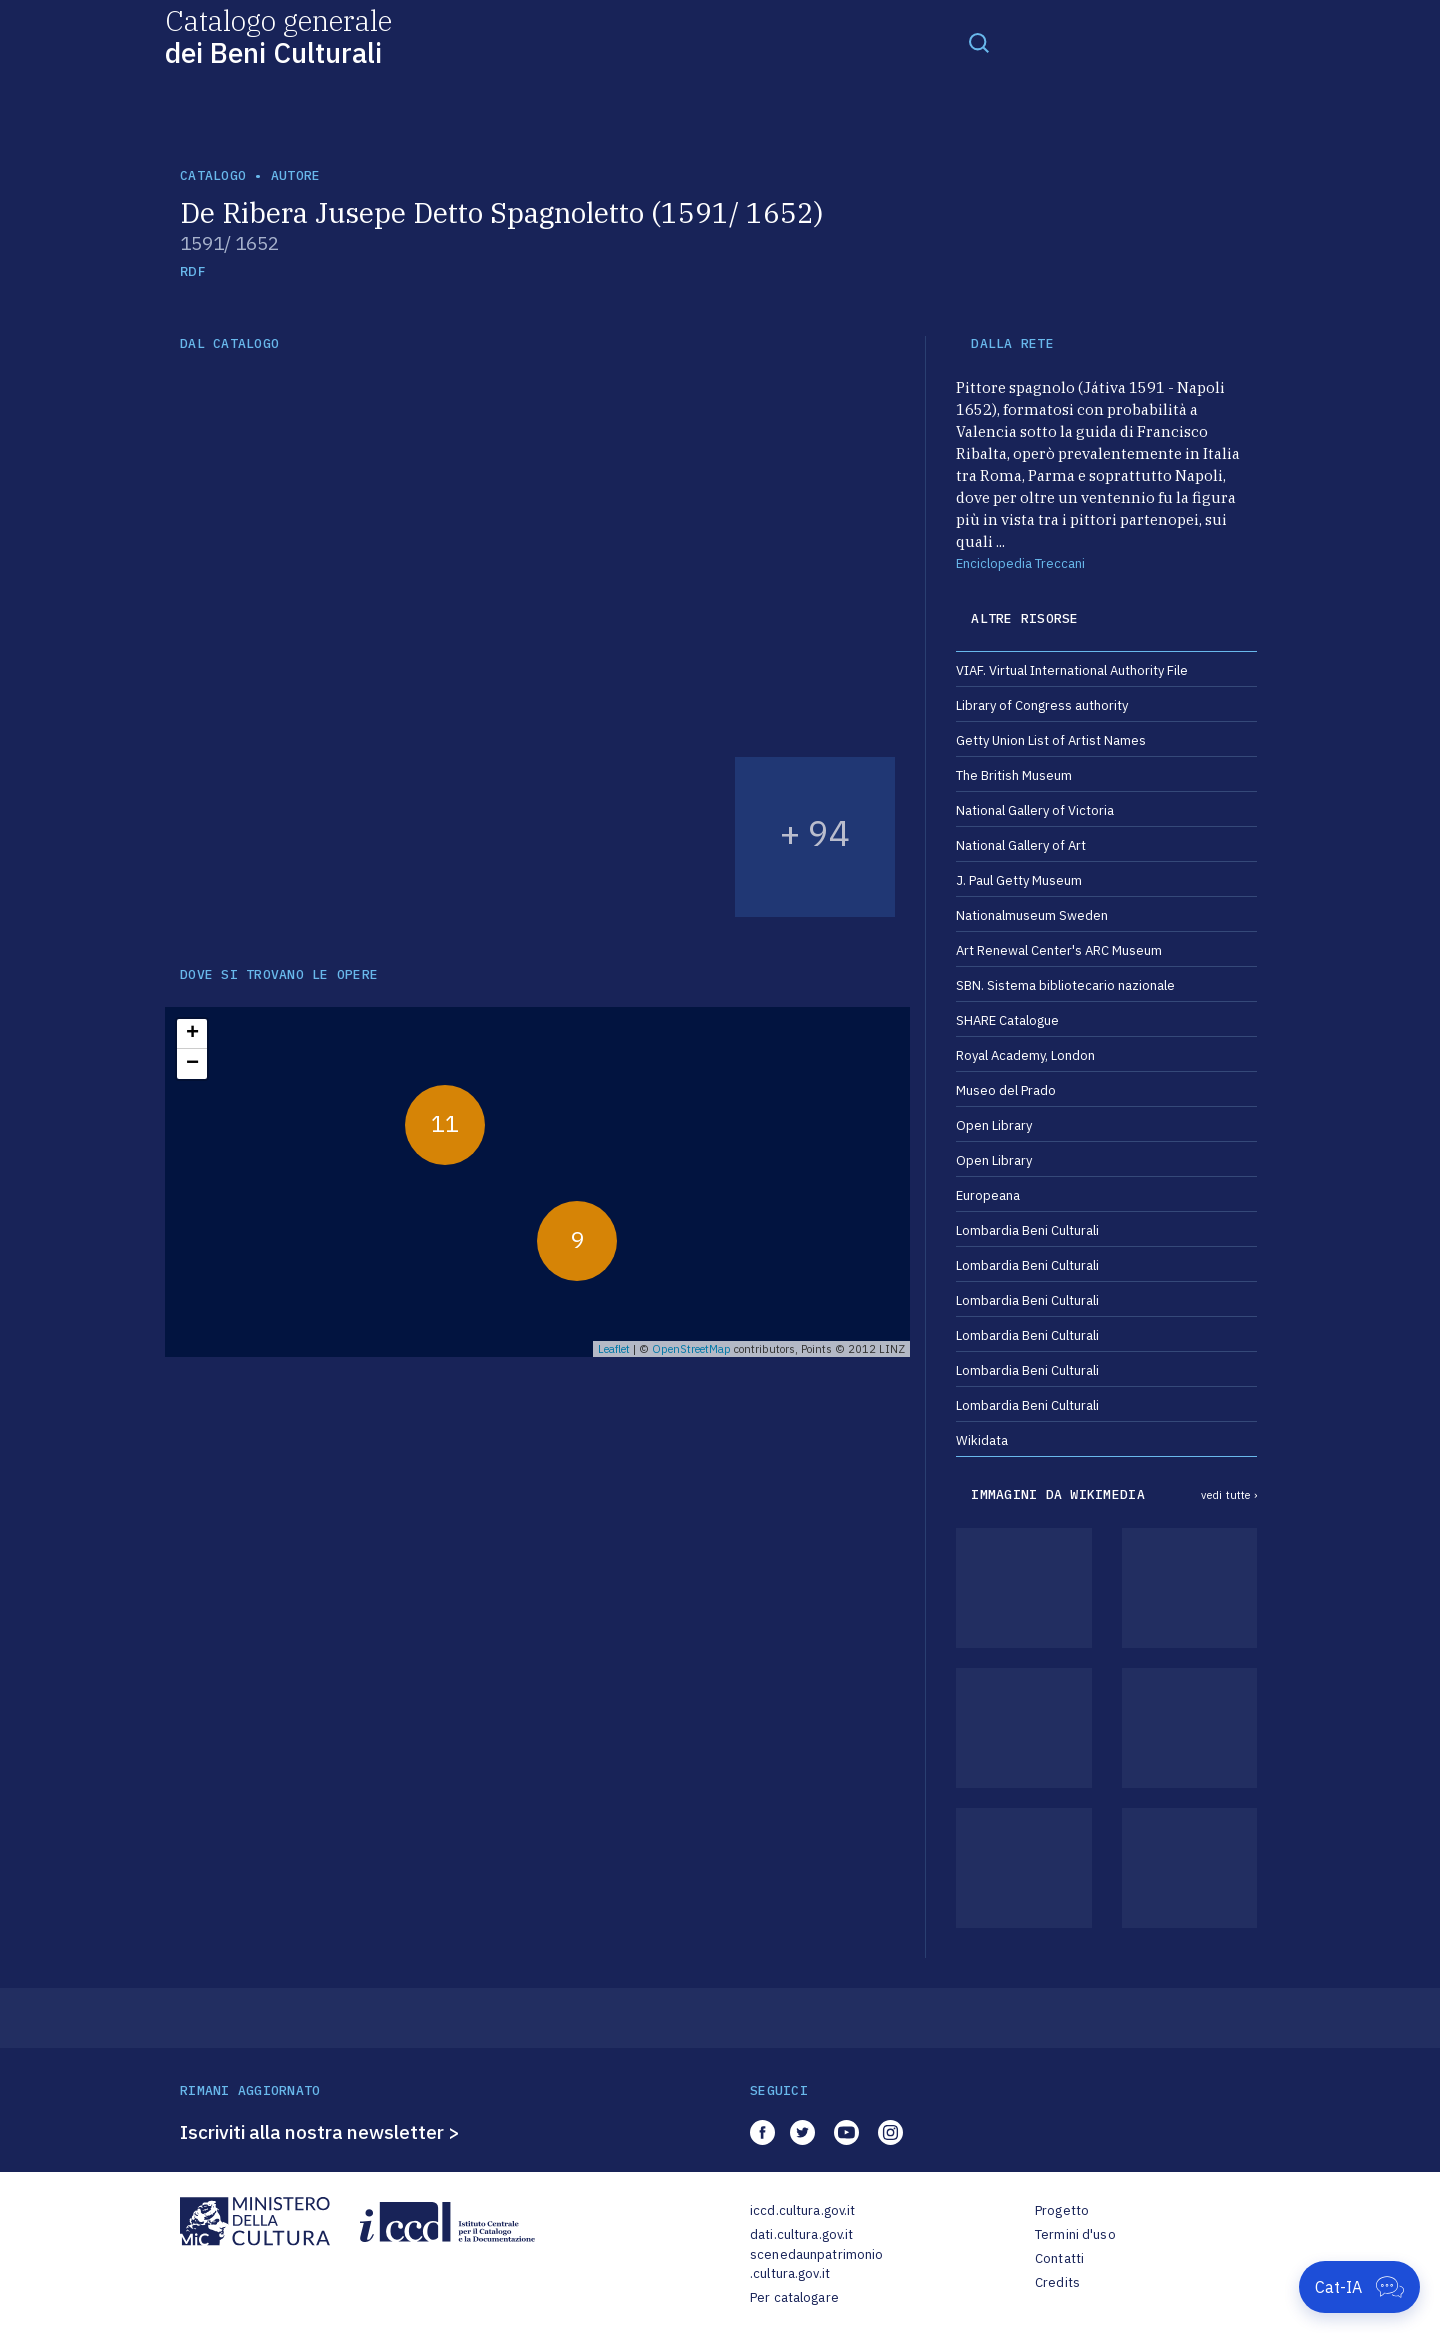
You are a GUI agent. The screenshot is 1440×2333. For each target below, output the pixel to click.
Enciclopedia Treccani (1020, 563)
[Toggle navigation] (979, 42)
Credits (1057, 2282)
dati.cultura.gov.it (801, 2234)
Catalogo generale (278, 35)
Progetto (1062, 2210)
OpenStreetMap (691, 1349)
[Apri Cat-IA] (1359, 2287)
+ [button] (192, 1034)
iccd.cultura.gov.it (802, 2210)
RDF (192, 271)
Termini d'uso (1075, 2234)
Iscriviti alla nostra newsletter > (320, 2132)
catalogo (213, 175)
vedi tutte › (1229, 1495)
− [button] (192, 1064)
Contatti (1059, 2258)
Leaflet (614, 1349)
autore (296, 175)
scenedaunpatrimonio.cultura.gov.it (816, 2264)
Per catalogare (794, 2297)
